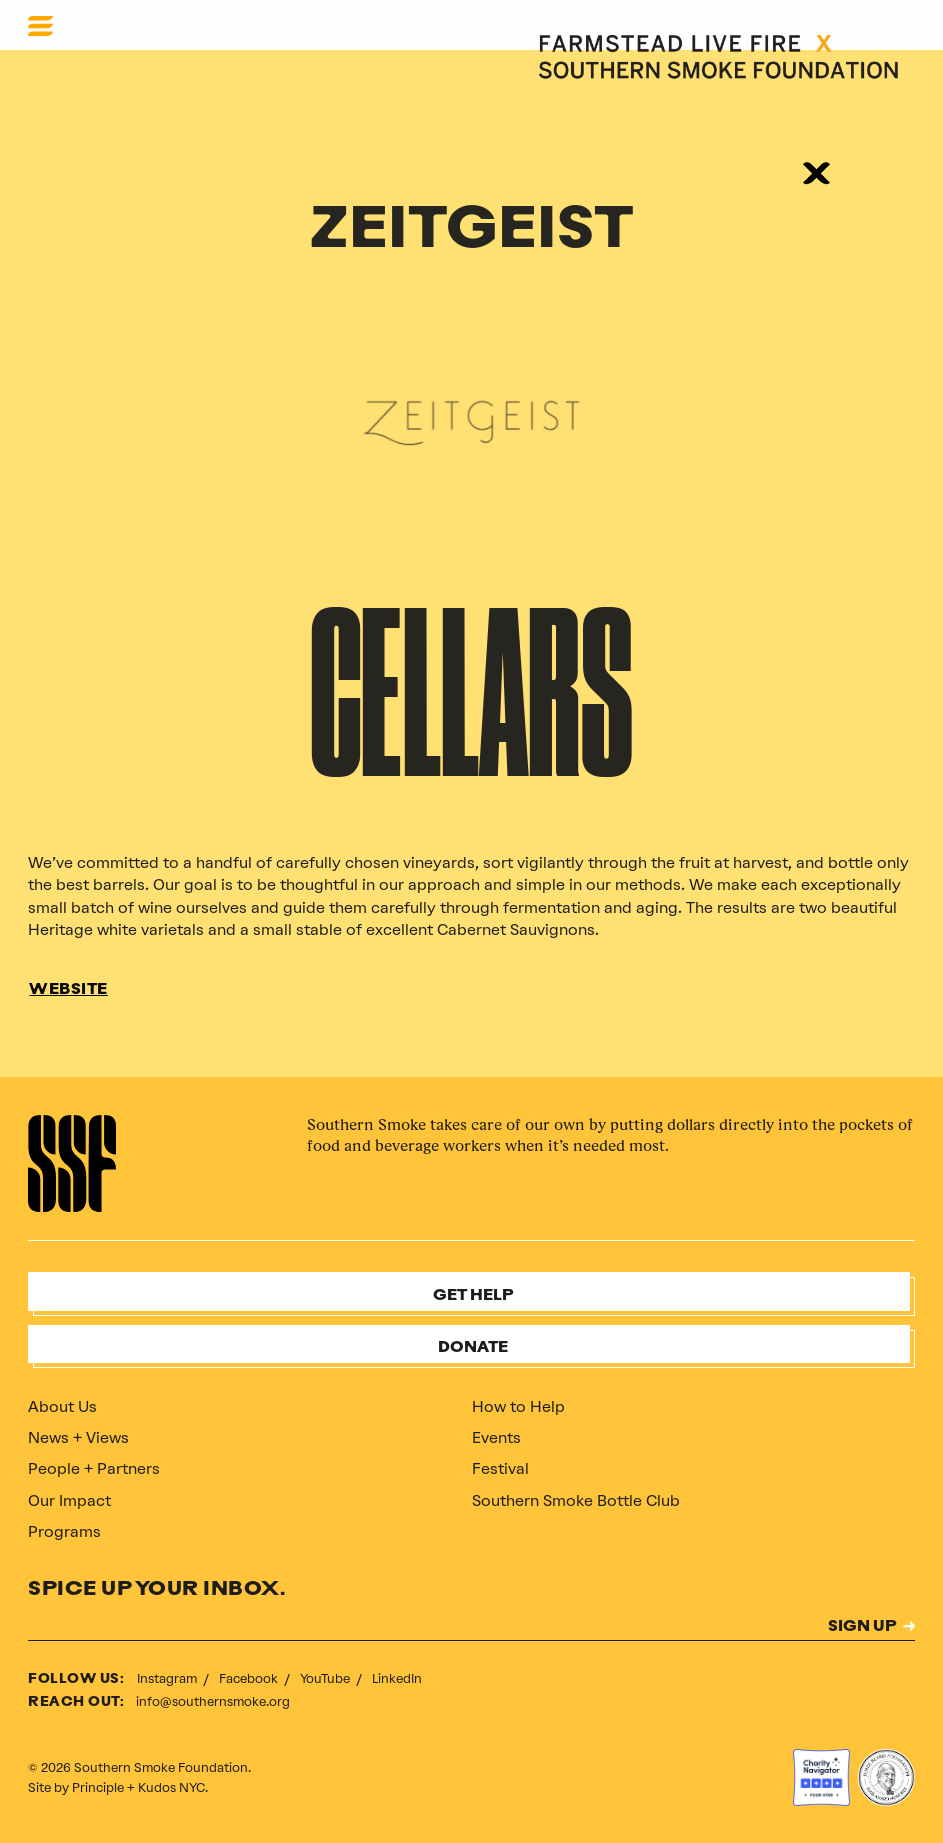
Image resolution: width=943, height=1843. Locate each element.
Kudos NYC (171, 1787)
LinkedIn (397, 1678)
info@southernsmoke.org (213, 1701)
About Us (62, 1406)
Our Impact (69, 1500)
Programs (64, 1531)
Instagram (168, 1678)
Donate (473, 1348)
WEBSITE (68, 990)
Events (496, 1437)
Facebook (250, 1678)
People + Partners (94, 1468)
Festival (500, 1468)
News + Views (78, 1437)
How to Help (518, 1406)
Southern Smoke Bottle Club (576, 1500)
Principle (98, 1787)
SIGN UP (862, 1627)
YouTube (326, 1678)
